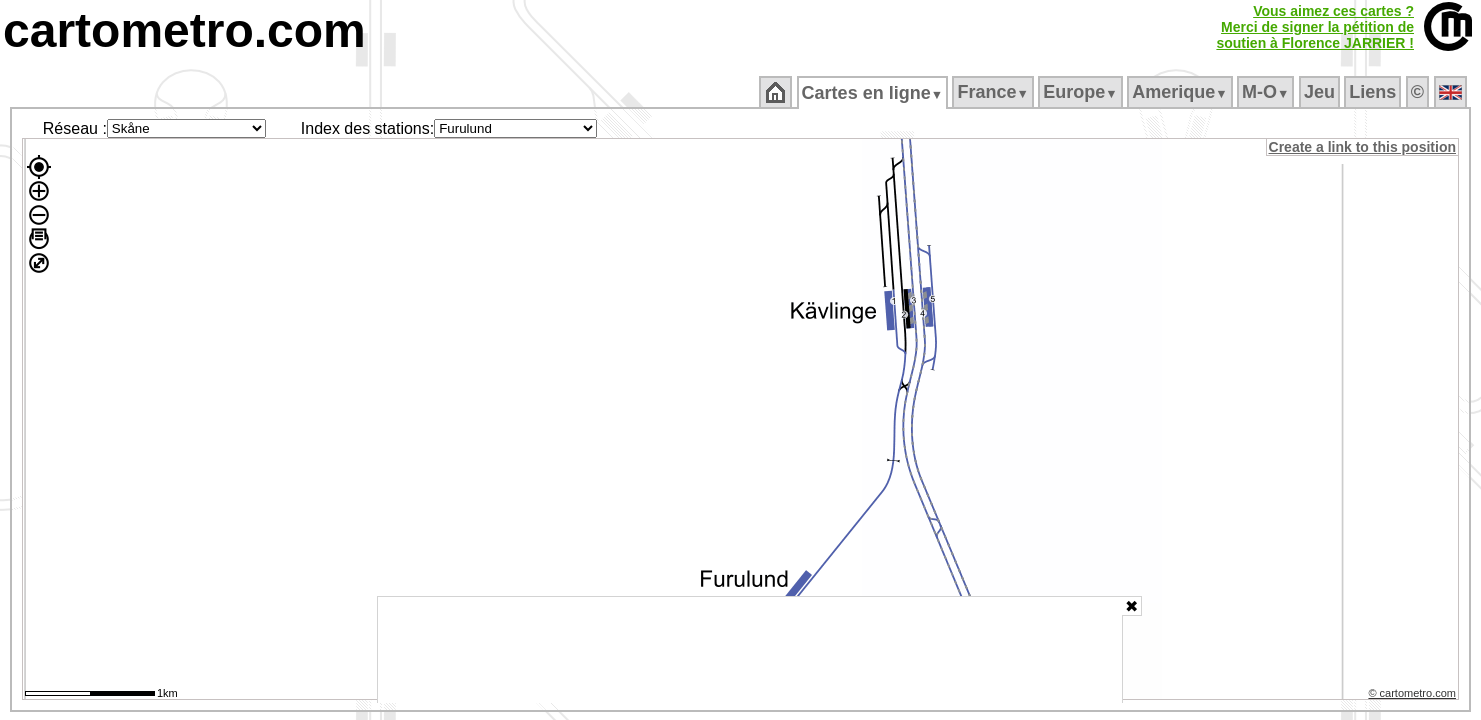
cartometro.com (184, 30)
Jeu (1320, 92)
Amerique (1181, 92)
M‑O (1267, 92)
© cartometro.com (1414, 696)
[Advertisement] (750, 650)
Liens (1374, 92)
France (994, 92)
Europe (1082, 92)
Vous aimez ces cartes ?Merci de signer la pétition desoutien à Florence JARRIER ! (1315, 27)
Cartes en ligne (873, 93)
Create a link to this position (1363, 147)
